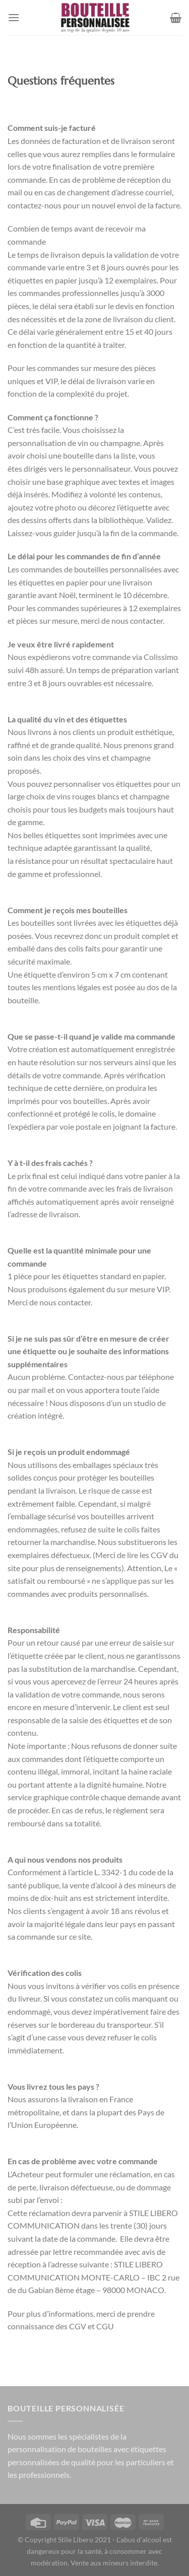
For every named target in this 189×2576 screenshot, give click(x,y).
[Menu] (14, 17)
